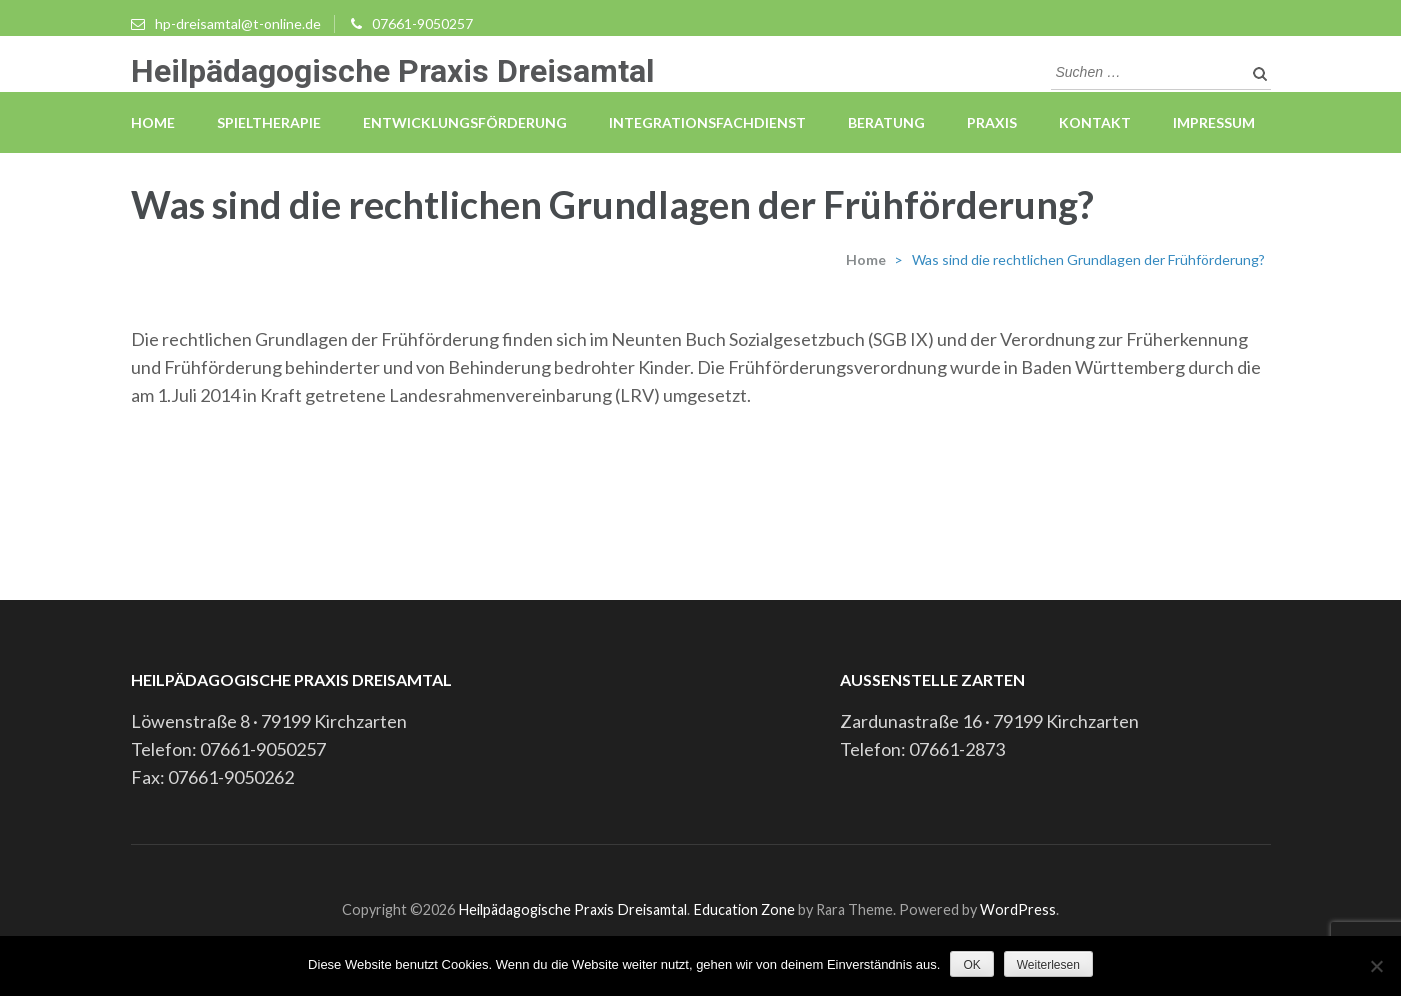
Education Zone (745, 909)
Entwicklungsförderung (465, 122)
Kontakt (1095, 122)
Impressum (1214, 122)
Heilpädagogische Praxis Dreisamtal (392, 71)
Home (153, 122)
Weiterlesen (1048, 965)
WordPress (1018, 909)
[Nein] (1376, 966)
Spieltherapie (269, 122)
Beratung (886, 122)
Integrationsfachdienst (707, 122)
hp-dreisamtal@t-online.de (238, 23)
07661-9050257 (422, 23)
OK (971, 965)
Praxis (992, 122)
